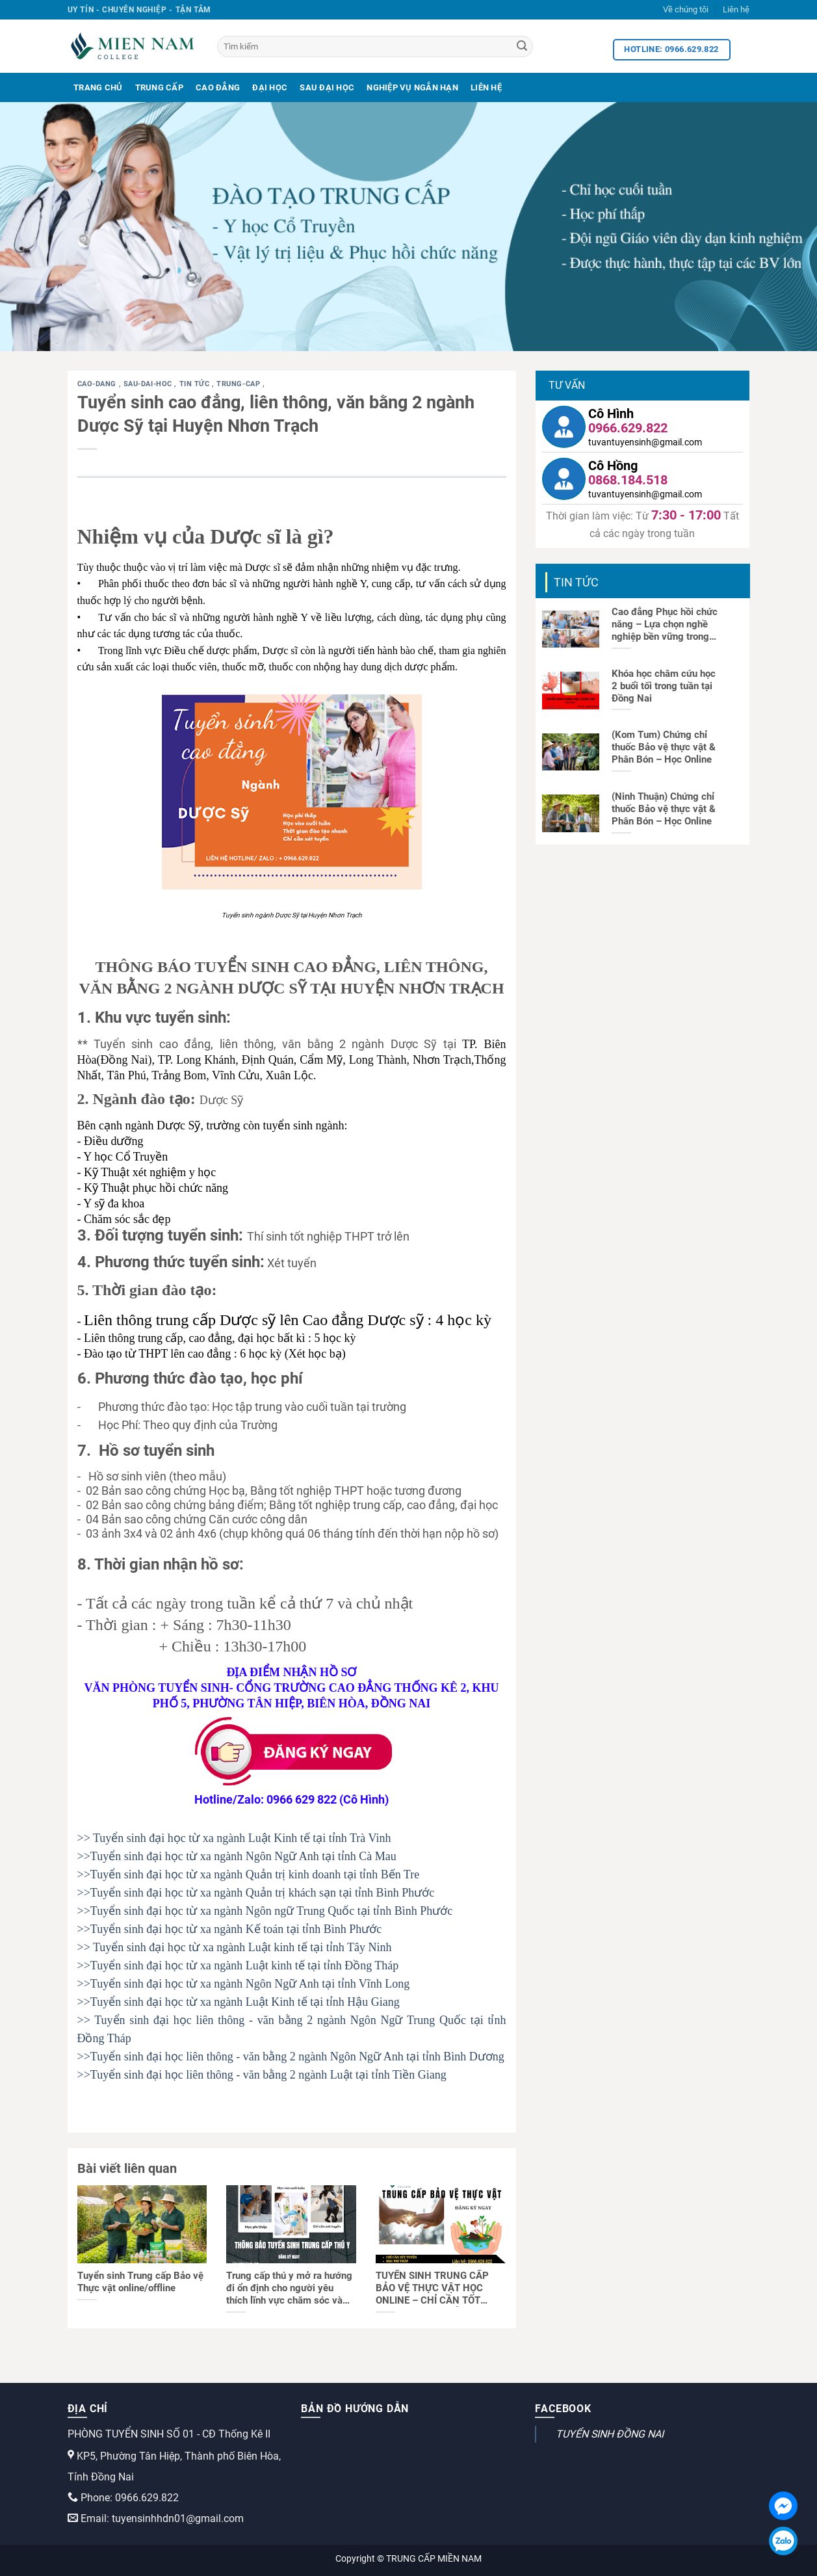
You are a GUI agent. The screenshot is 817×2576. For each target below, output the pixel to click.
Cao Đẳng (218, 87)
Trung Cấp (159, 87)
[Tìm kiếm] (375, 46)
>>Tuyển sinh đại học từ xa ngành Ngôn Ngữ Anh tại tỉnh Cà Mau (236, 1856)
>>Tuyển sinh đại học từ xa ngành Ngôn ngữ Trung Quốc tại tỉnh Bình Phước (265, 1910)
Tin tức (195, 384)
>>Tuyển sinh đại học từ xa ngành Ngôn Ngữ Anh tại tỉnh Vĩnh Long (243, 1983)
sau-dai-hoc (149, 384)
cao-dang (98, 384)
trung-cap (239, 384)
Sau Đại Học (327, 87)
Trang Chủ (97, 87)
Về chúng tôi (685, 9)
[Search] (522, 47)
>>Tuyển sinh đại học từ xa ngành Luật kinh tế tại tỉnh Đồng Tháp (238, 1965)
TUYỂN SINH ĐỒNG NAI (610, 2434)
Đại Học (269, 87)
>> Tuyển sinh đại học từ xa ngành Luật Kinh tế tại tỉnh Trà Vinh (234, 1838)
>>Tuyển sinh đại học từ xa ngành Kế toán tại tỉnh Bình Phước (229, 1929)
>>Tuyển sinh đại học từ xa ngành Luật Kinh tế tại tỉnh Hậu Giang (238, 2001)
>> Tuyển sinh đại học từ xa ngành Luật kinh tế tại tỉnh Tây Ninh (234, 1947)
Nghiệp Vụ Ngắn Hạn (412, 87)
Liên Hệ (486, 87)
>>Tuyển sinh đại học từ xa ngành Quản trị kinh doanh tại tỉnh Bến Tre (248, 1874)
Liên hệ (736, 9)
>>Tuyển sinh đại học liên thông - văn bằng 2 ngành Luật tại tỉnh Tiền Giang (262, 2074)
